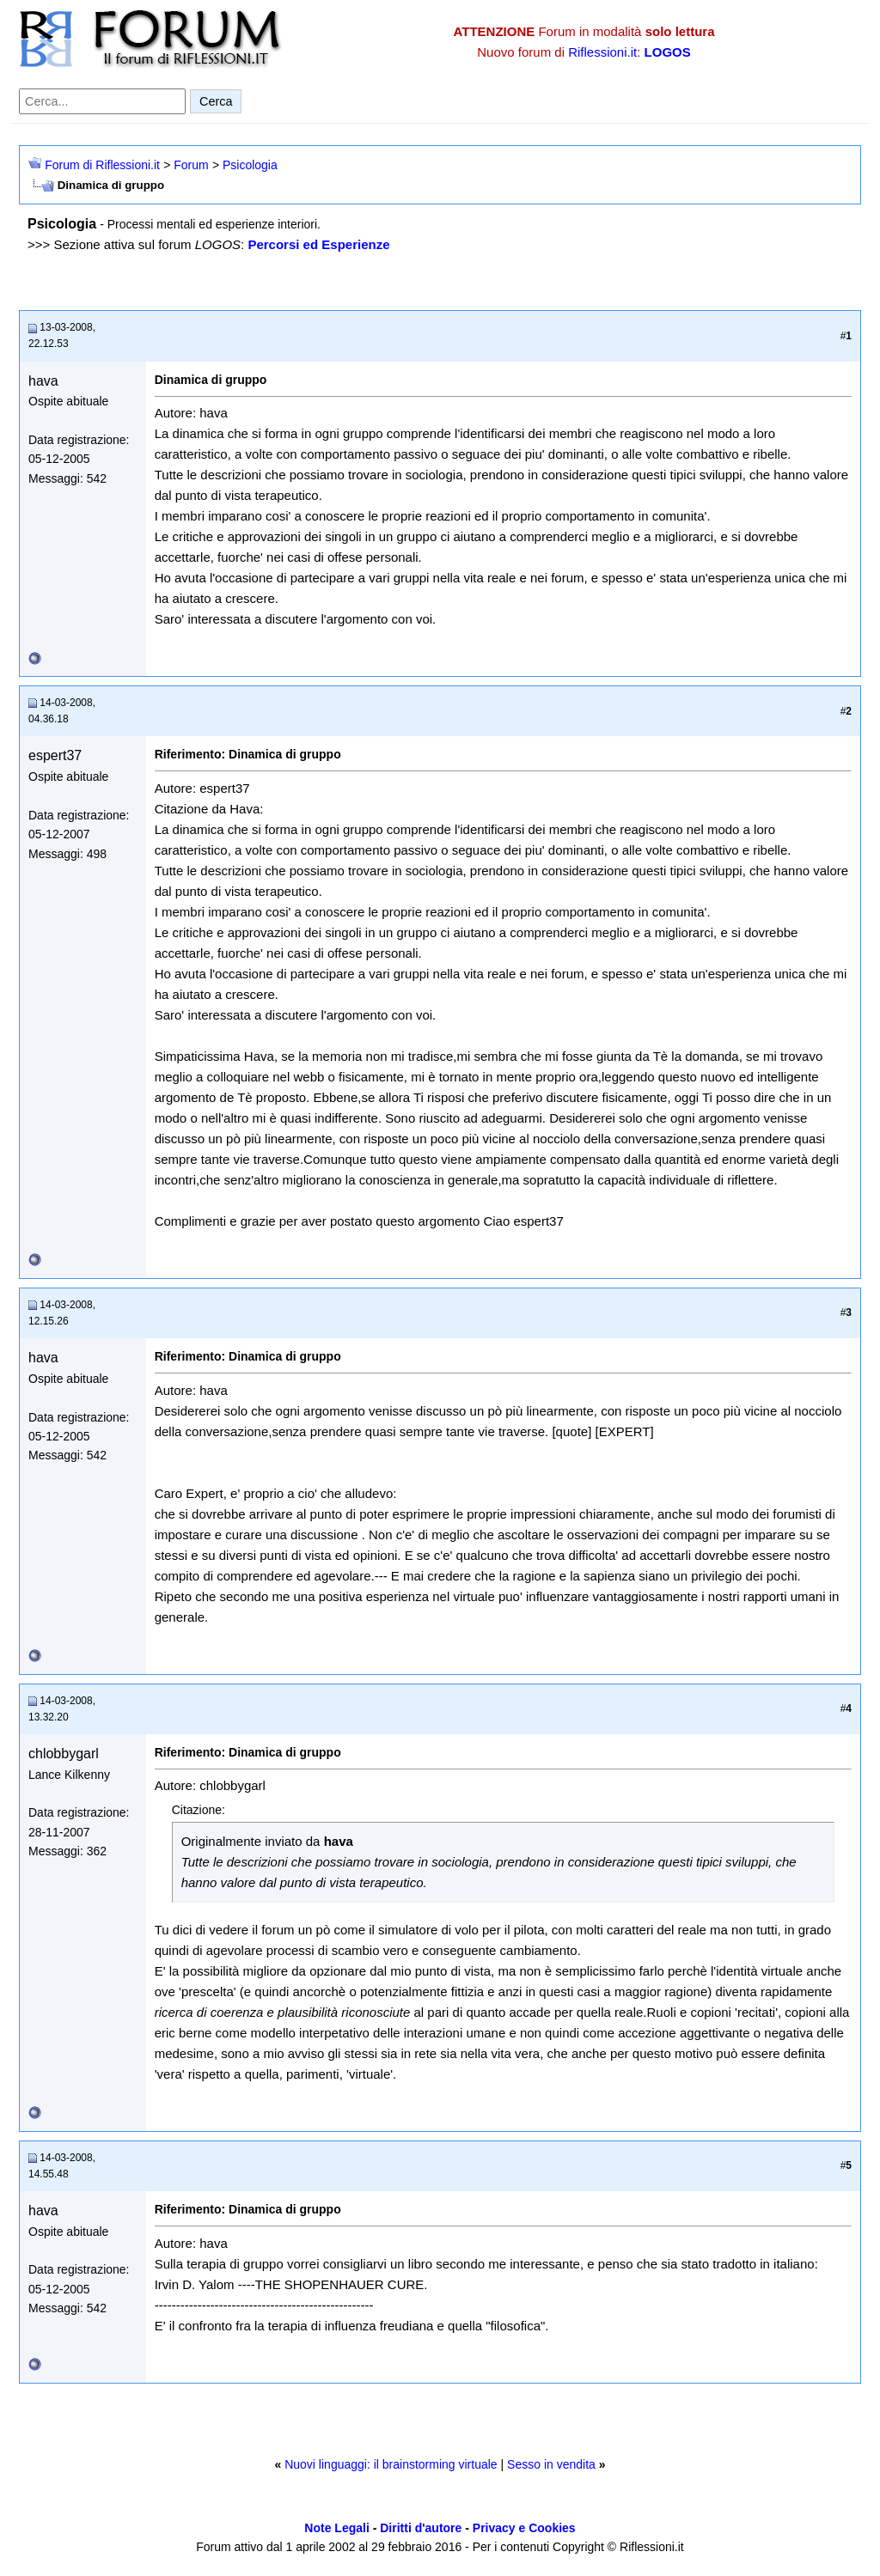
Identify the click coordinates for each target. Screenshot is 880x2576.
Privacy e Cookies (524, 2528)
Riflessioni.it (602, 52)
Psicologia (250, 165)
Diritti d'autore (420, 2528)
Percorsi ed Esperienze (318, 244)
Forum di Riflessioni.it (102, 165)
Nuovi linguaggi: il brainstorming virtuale (390, 2464)
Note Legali (336, 2528)
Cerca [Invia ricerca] (215, 101)
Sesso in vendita (551, 2464)
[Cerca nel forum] (102, 101)
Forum (191, 165)
